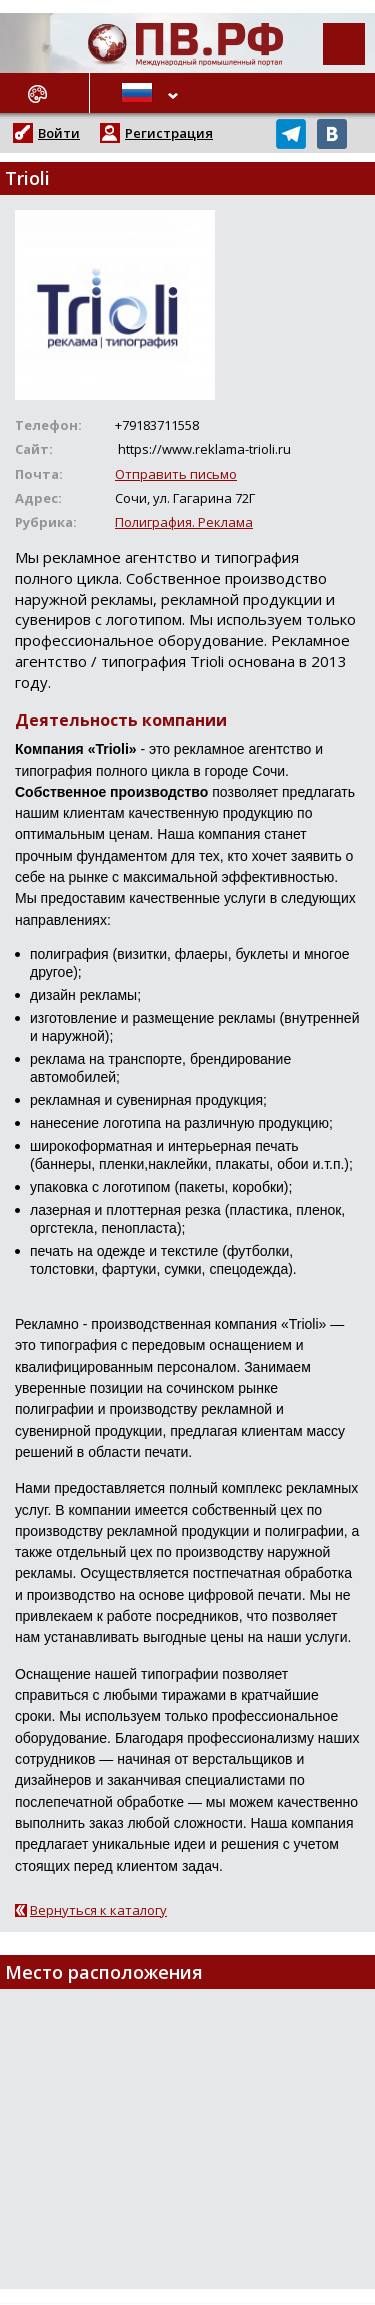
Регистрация (169, 133)
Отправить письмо (176, 474)
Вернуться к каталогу (98, 1910)
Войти (59, 133)
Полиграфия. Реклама (184, 522)
